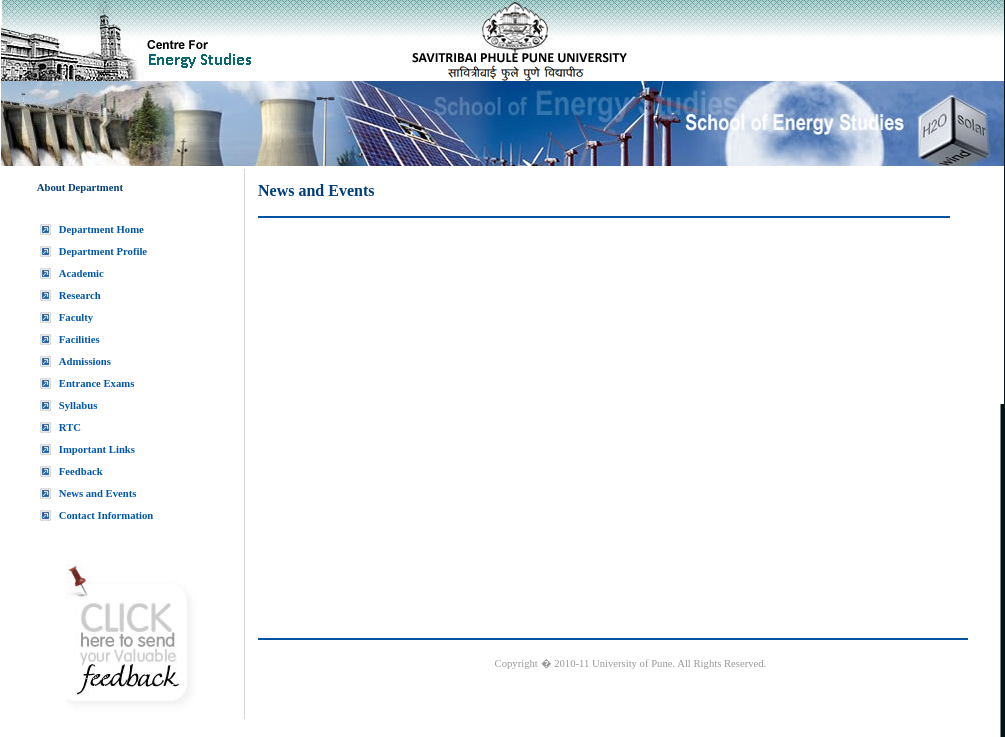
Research (80, 295)
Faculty (76, 317)
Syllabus (78, 405)
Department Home (101, 229)
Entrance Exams (96, 383)
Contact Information (106, 515)
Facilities (79, 339)
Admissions (85, 361)
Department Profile (103, 251)
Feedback (81, 471)
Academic (81, 273)
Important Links (97, 449)
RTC (70, 427)
